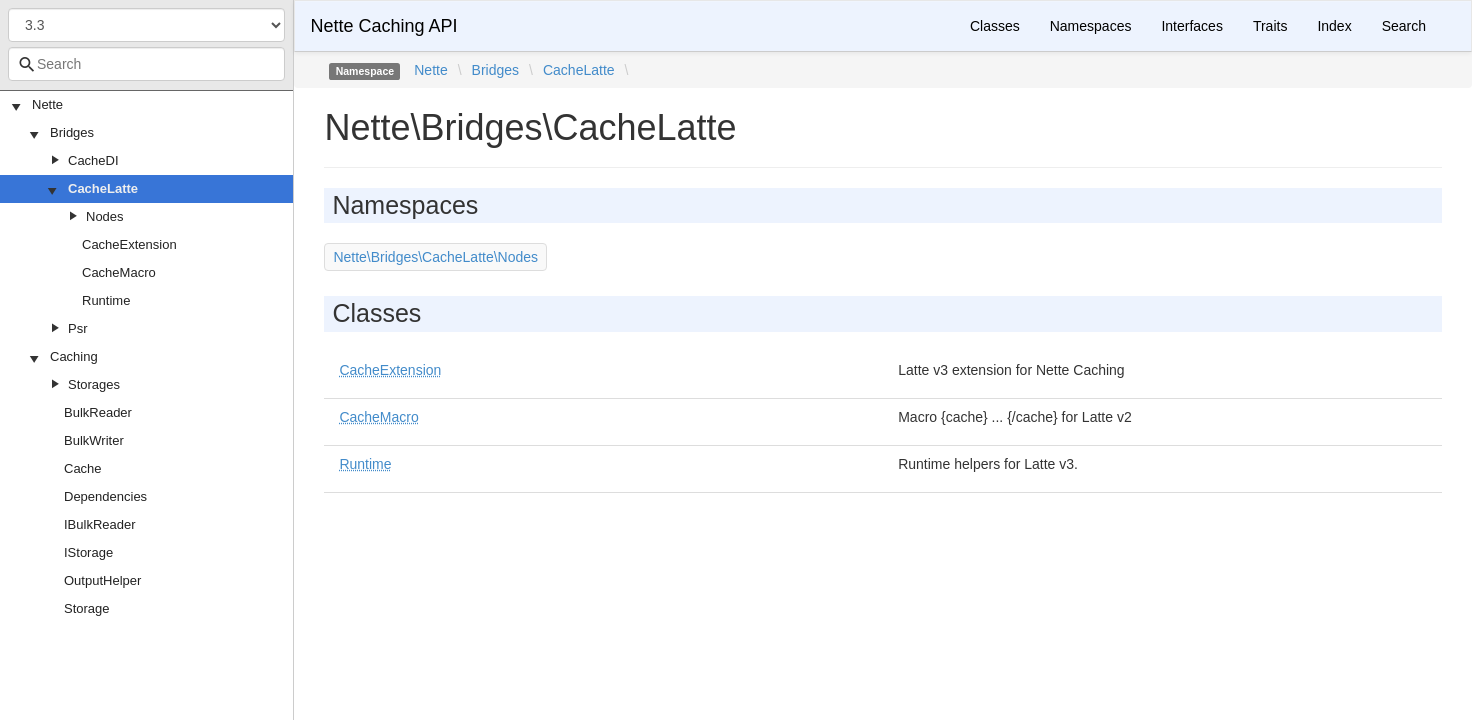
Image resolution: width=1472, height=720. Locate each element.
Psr (78, 328)
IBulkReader (100, 524)
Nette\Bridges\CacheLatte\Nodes (435, 257)
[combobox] (146, 64)
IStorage (88, 552)
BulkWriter (94, 440)
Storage (87, 608)
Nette (47, 104)
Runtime (106, 300)
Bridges (72, 132)
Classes (995, 26)
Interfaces (1191, 26)
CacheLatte (103, 188)
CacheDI (93, 160)
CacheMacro (119, 272)
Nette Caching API (383, 26)
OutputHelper (102, 580)
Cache (83, 468)
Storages (94, 384)
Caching (74, 356)
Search (1404, 26)
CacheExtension (129, 244)
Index (1334, 26)
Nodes (105, 216)
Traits (1270, 26)
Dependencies (105, 496)
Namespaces (1091, 26)
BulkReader (98, 412)
